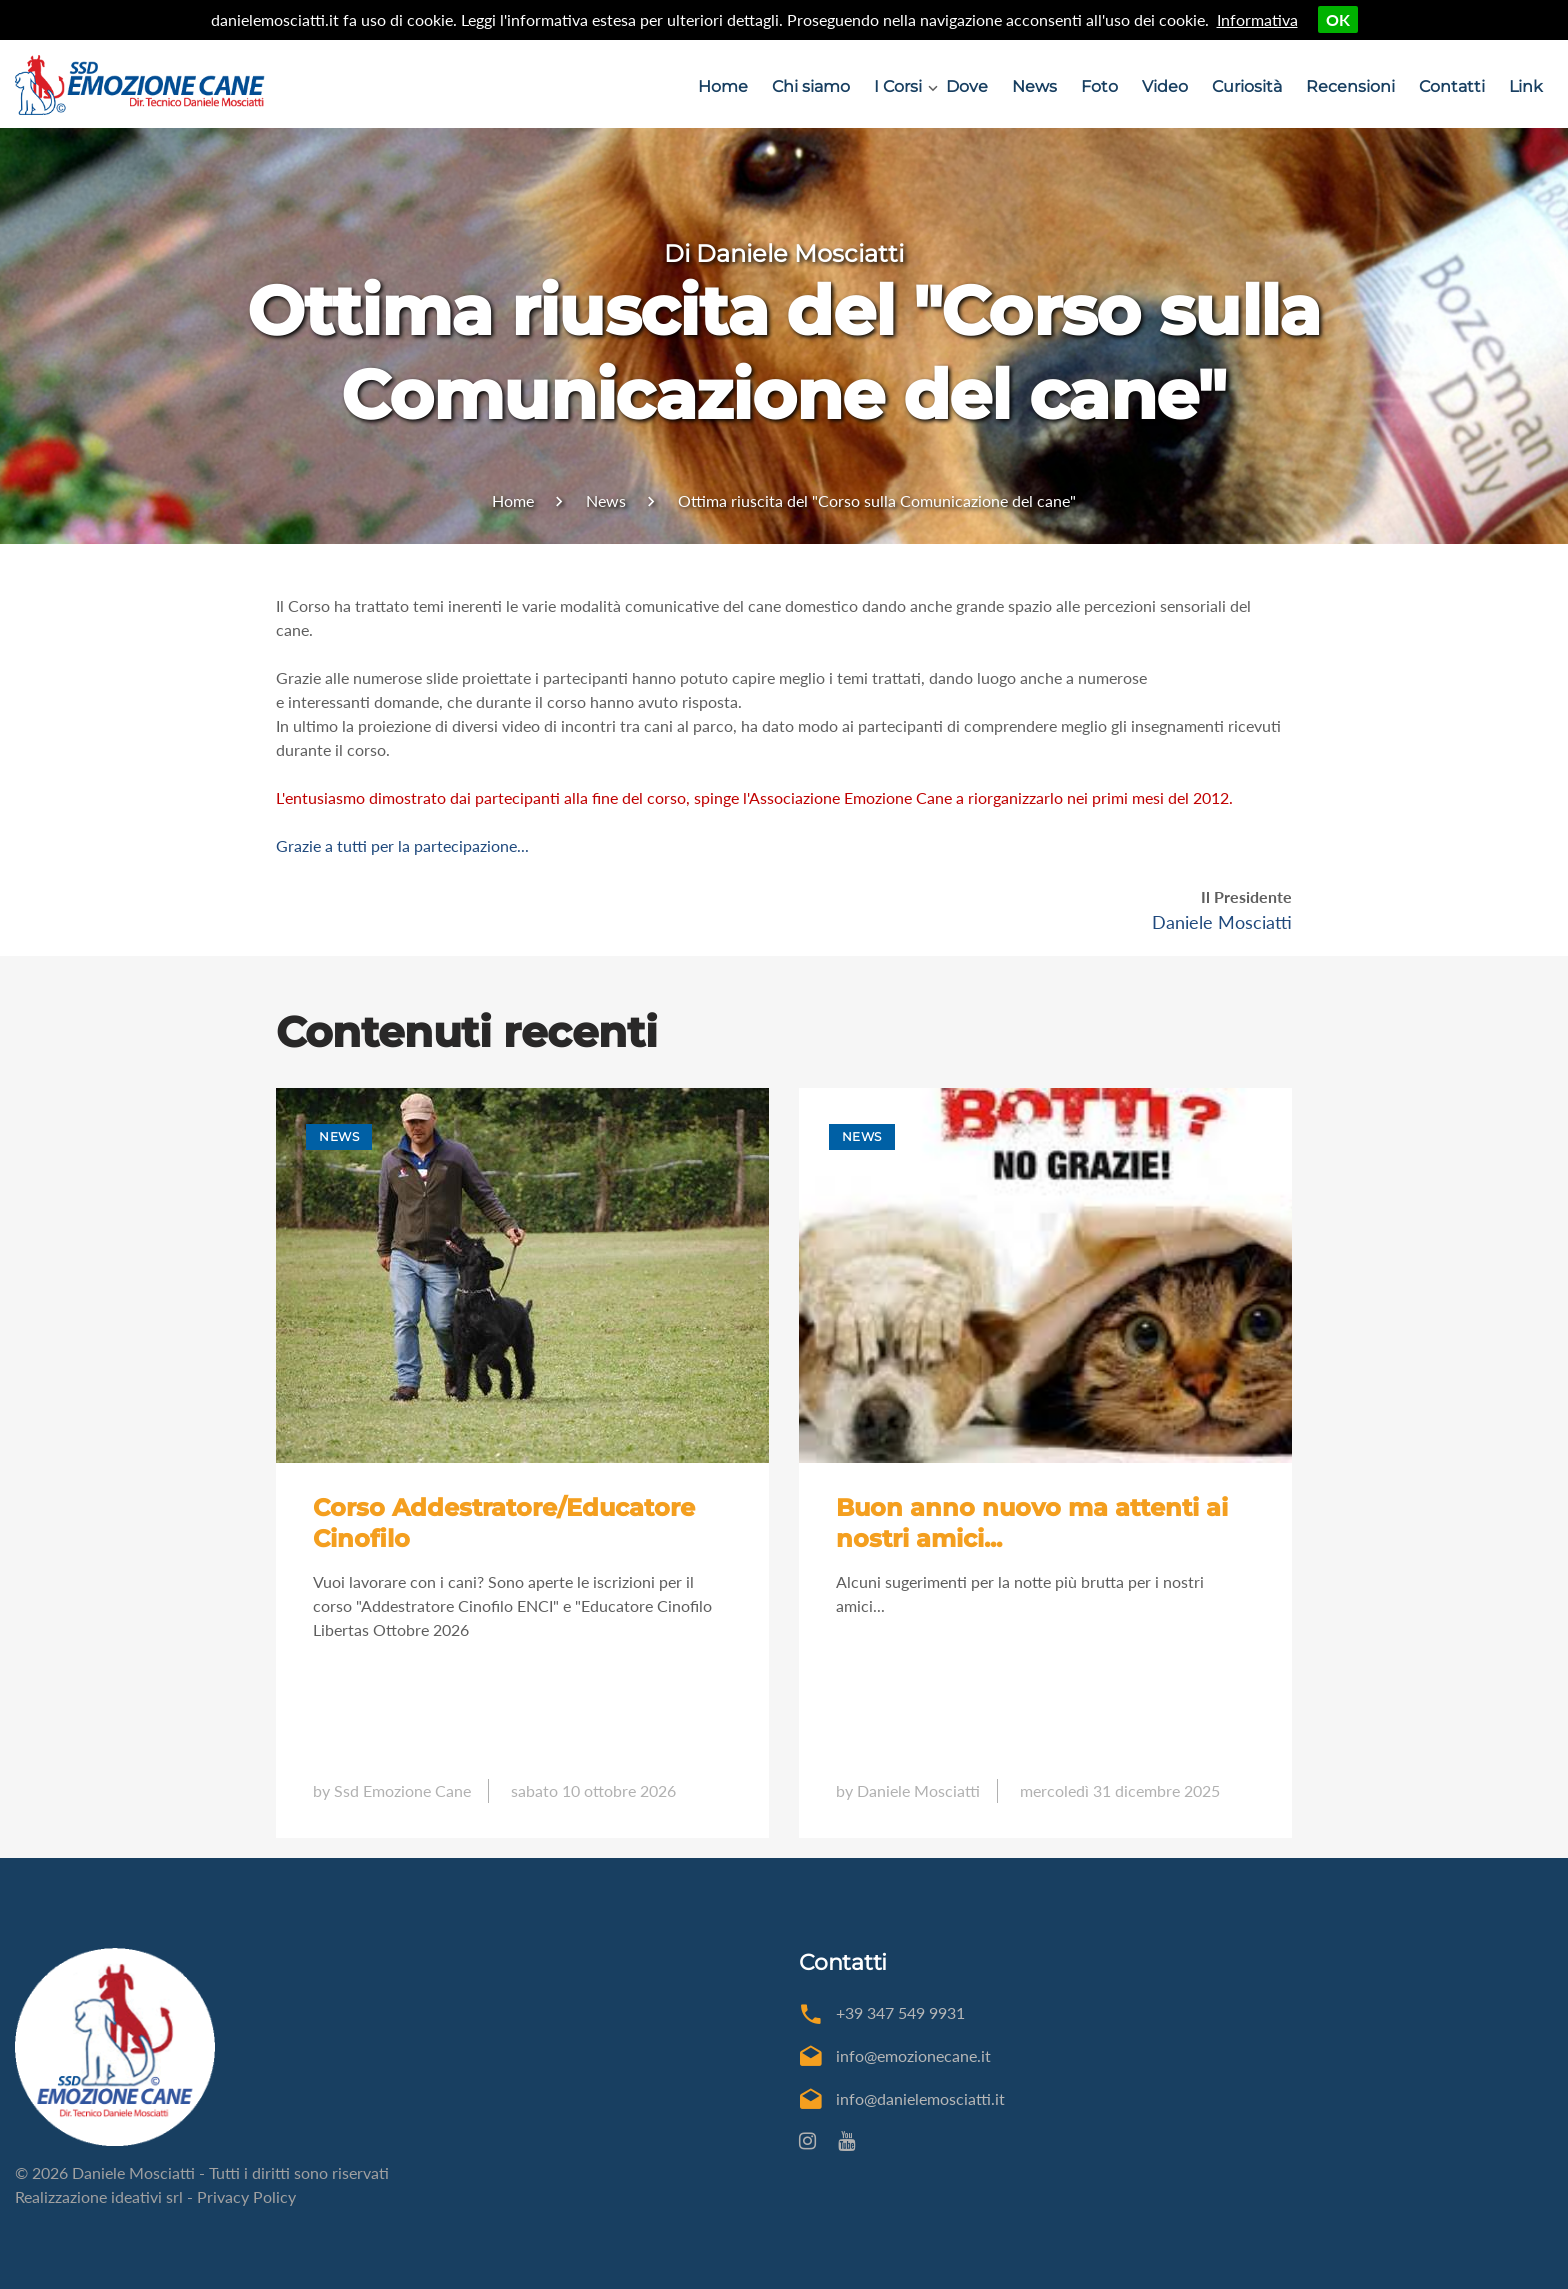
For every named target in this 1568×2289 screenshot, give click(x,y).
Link (1526, 86)
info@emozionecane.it (913, 2055)
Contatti (1452, 86)
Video (1165, 86)
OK (1338, 19)
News (1034, 86)
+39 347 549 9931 (900, 2012)
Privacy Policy (246, 2196)
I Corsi (898, 86)
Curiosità (1247, 86)
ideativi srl (147, 2196)
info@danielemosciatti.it (920, 2098)
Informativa (1257, 19)
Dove (967, 86)
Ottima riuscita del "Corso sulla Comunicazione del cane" (877, 500)
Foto (1099, 86)
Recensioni (1350, 86)
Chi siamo (811, 86)
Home (723, 86)
